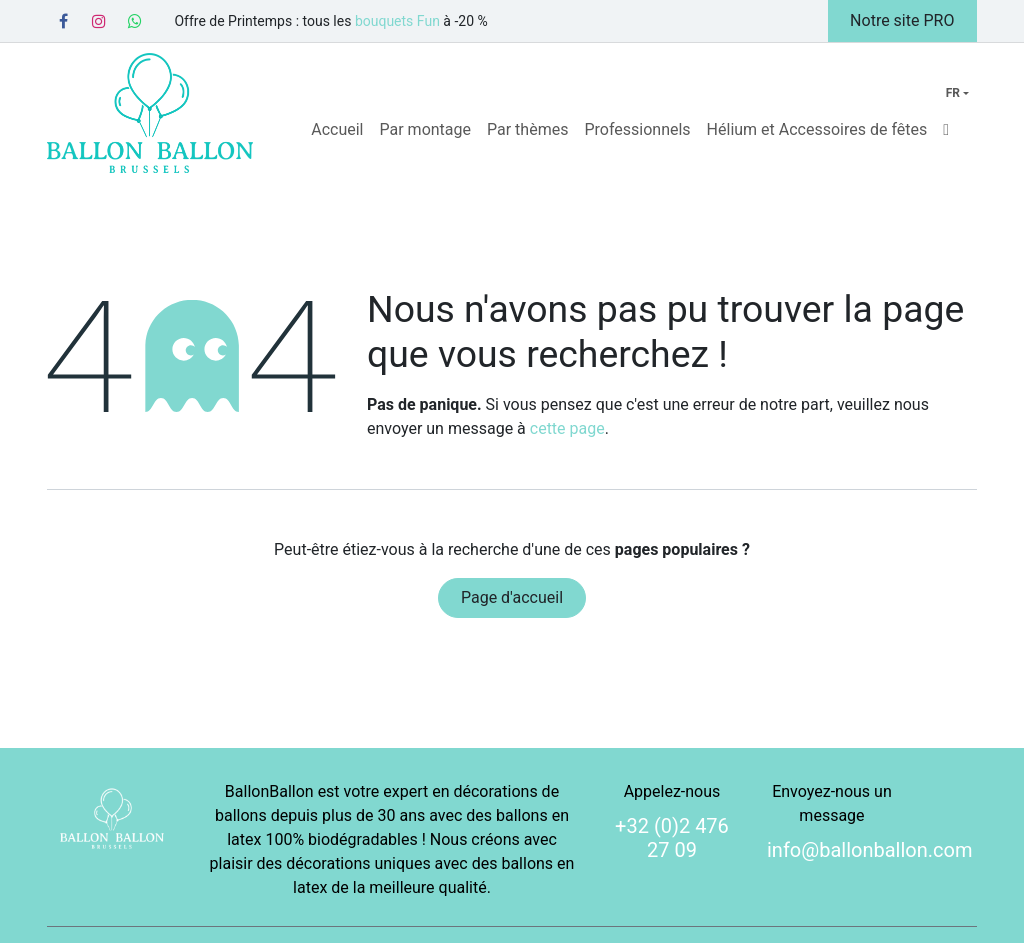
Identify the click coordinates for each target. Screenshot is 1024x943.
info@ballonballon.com (870, 850)
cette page (567, 428)
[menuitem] (337, 130)
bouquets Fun (397, 21)
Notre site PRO (902, 20)
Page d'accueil (512, 597)
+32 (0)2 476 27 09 (672, 838)
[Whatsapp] (135, 21)
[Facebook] (63, 21)
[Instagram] (99, 21)
